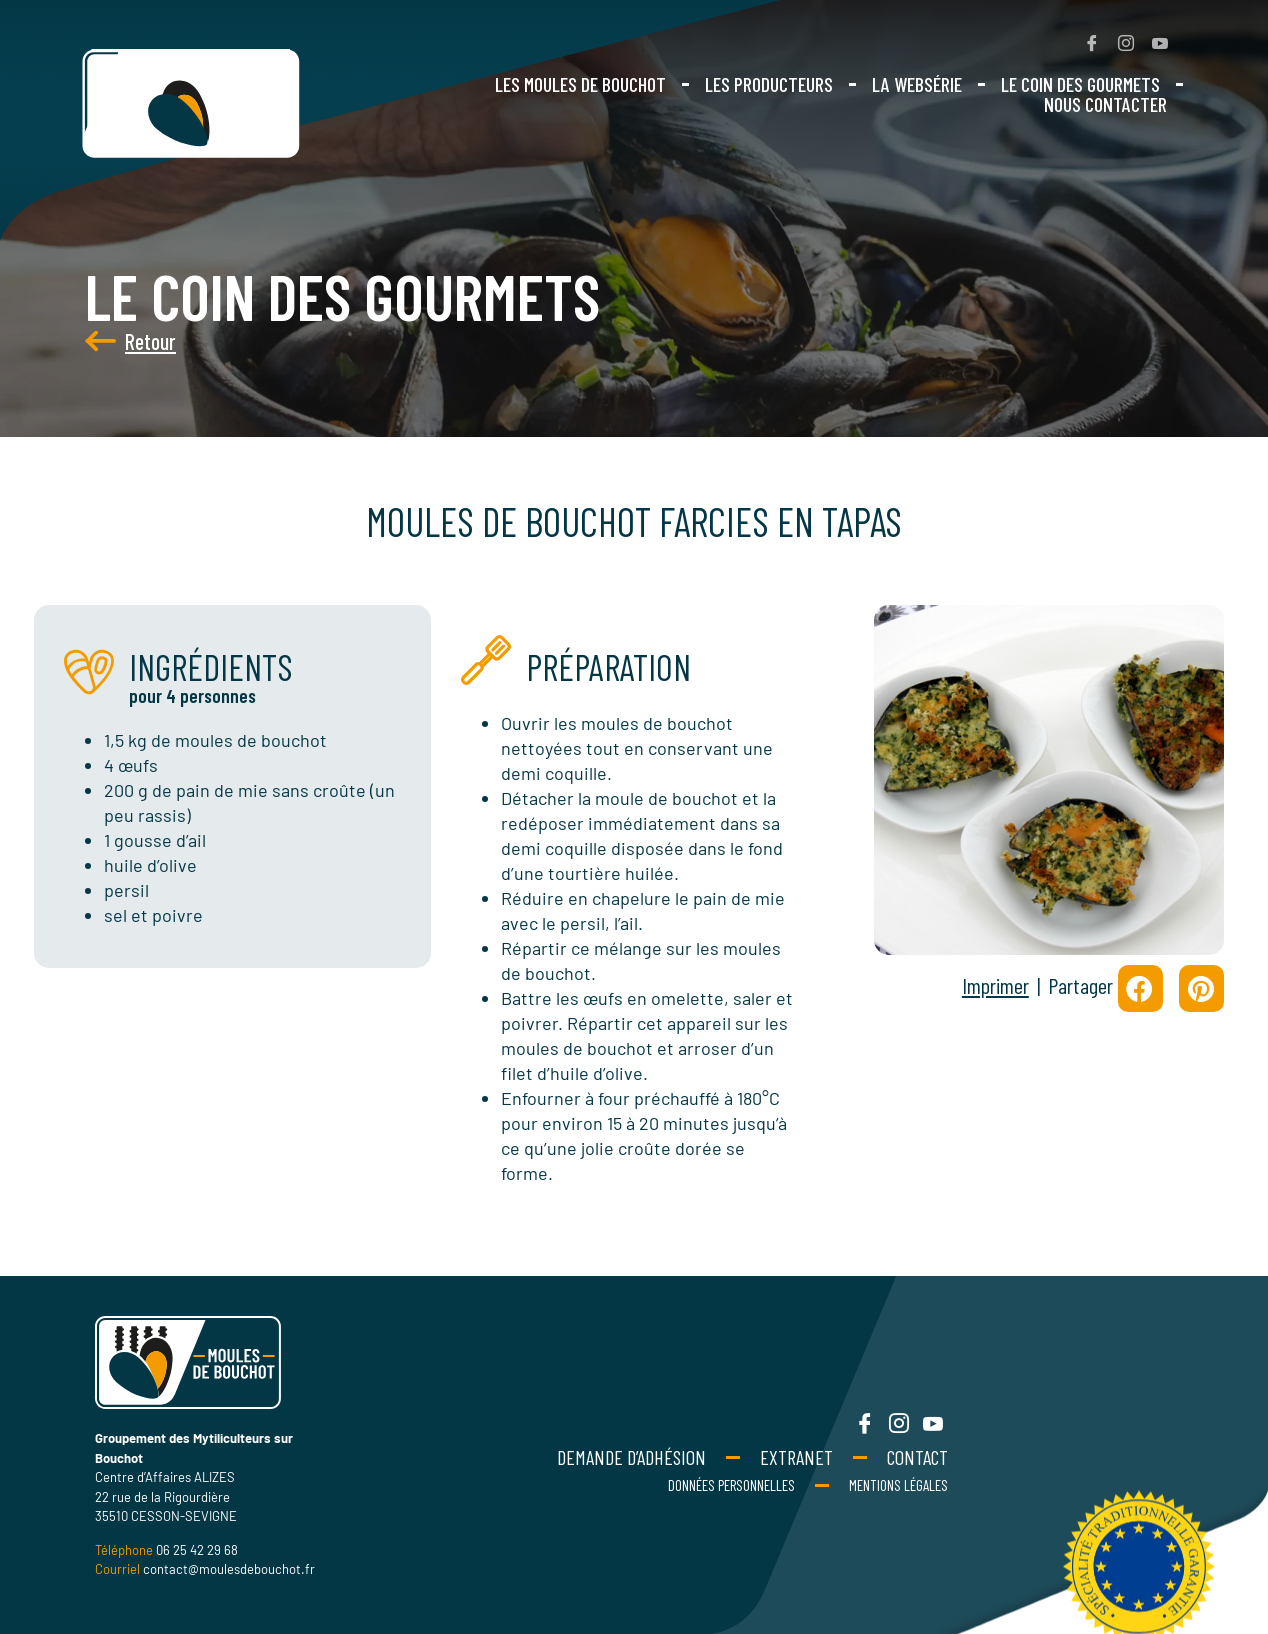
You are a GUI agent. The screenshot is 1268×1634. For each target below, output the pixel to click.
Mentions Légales (898, 1485)
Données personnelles (731, 1485)
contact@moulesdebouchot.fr (229, 1569)
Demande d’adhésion (631, 1457)
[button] (1140, 988)
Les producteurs (769, 84)
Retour (105, 341)
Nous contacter (1105, 104)
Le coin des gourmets (1080, 84)
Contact (917, 1457)
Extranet (796, 1457)
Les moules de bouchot (580, 84)
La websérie (917, 84)
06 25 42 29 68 (197, 1550)
